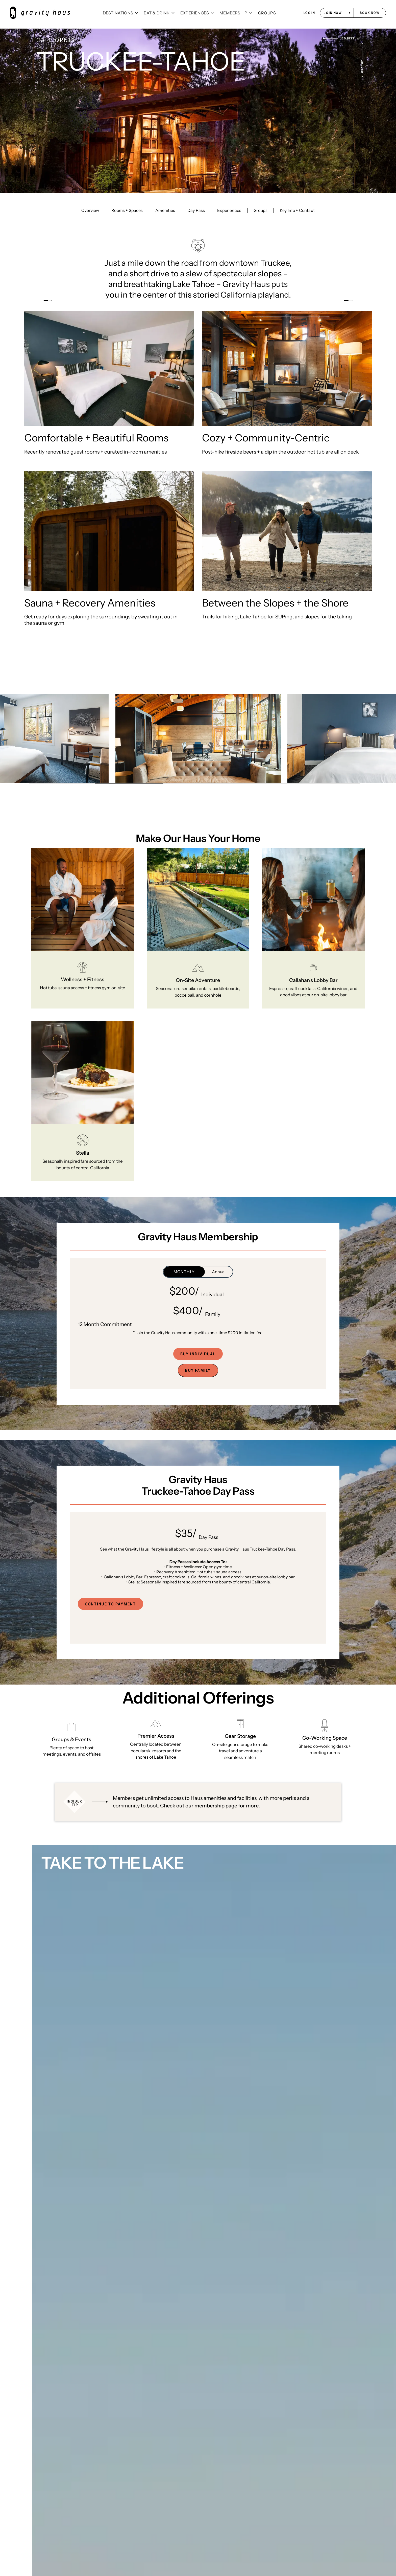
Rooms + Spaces (127, 210)
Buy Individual (198, 1353)
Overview (90, 210)
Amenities (165, 210)
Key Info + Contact (297, 210)
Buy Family (198, 1370)
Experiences (229, 210)
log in (309, 13)
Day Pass (196, 210)
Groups (267, 12)
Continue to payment (110, 1603)
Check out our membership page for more (209, 1806)
